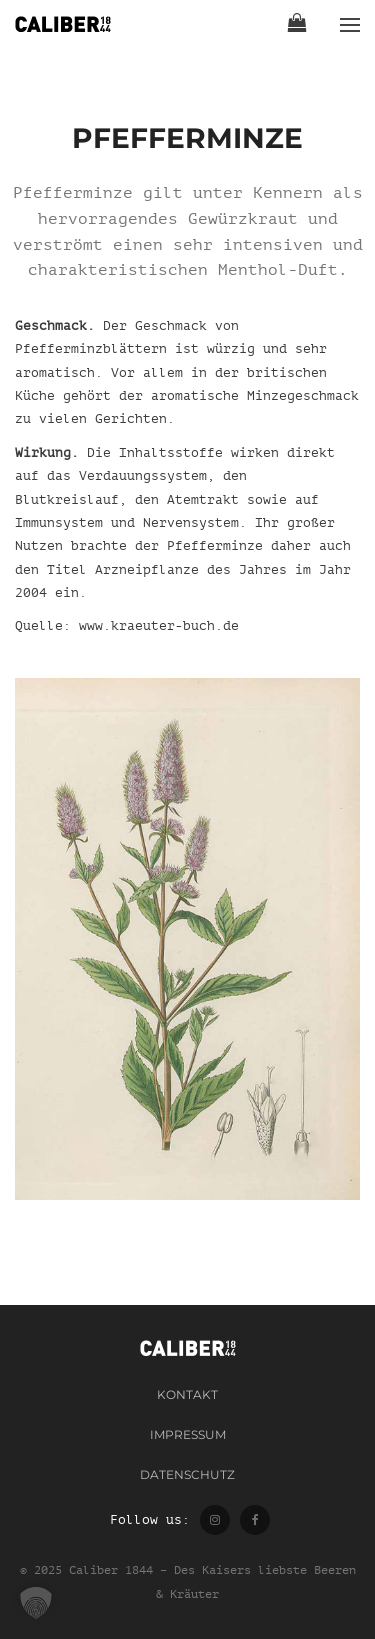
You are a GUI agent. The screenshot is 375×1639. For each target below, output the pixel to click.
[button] (36, 1603)
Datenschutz (187, 1474)
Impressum (188, 1434)
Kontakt (187, 1394)
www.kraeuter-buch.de (159, 625)
